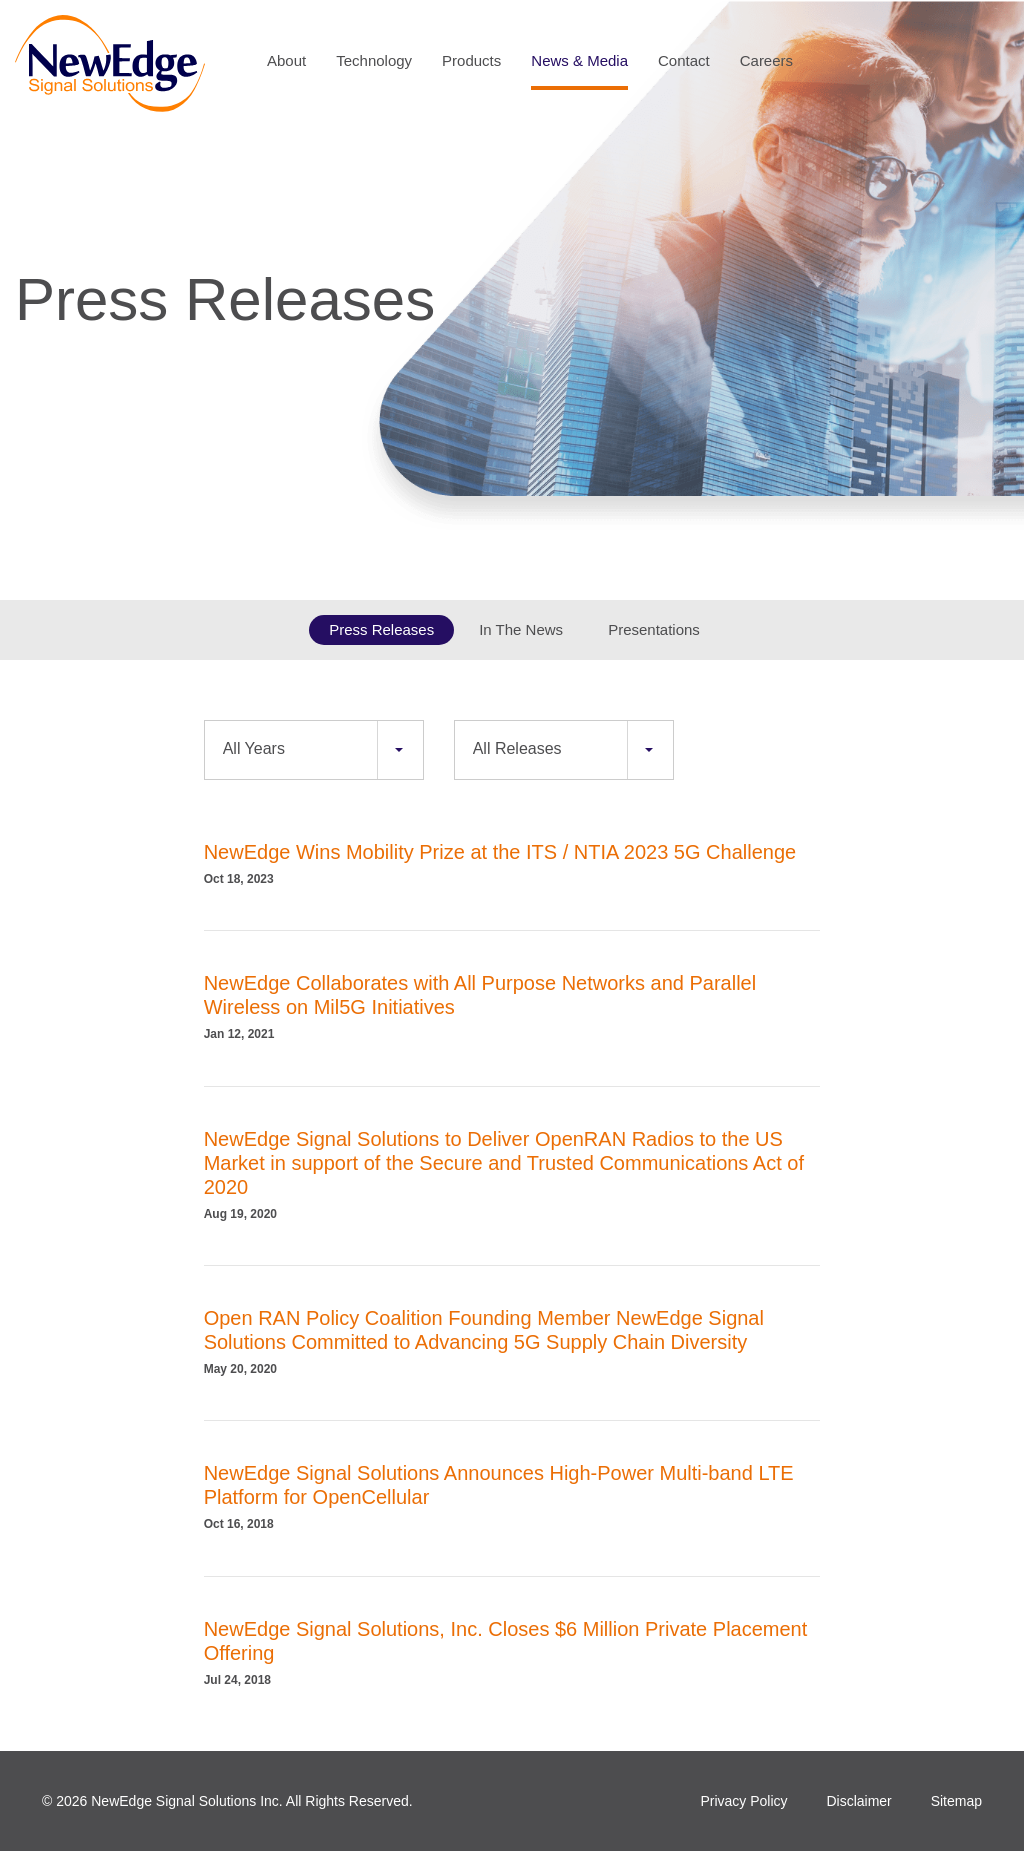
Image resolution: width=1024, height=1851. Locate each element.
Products (471, 60)
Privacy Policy (743, 1801)
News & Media (579, 60)
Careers (766, 60)
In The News (521, 629)
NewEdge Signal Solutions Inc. (186, 1801)
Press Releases (381, 629)
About (286, 60)
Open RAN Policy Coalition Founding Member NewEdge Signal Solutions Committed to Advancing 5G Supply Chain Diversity (484, 1330)
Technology (374, 60)
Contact (684, 60)
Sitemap (956, 1801)
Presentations (654, 629)
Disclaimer (858, 1801)
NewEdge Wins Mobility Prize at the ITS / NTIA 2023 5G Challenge (500, 852)
